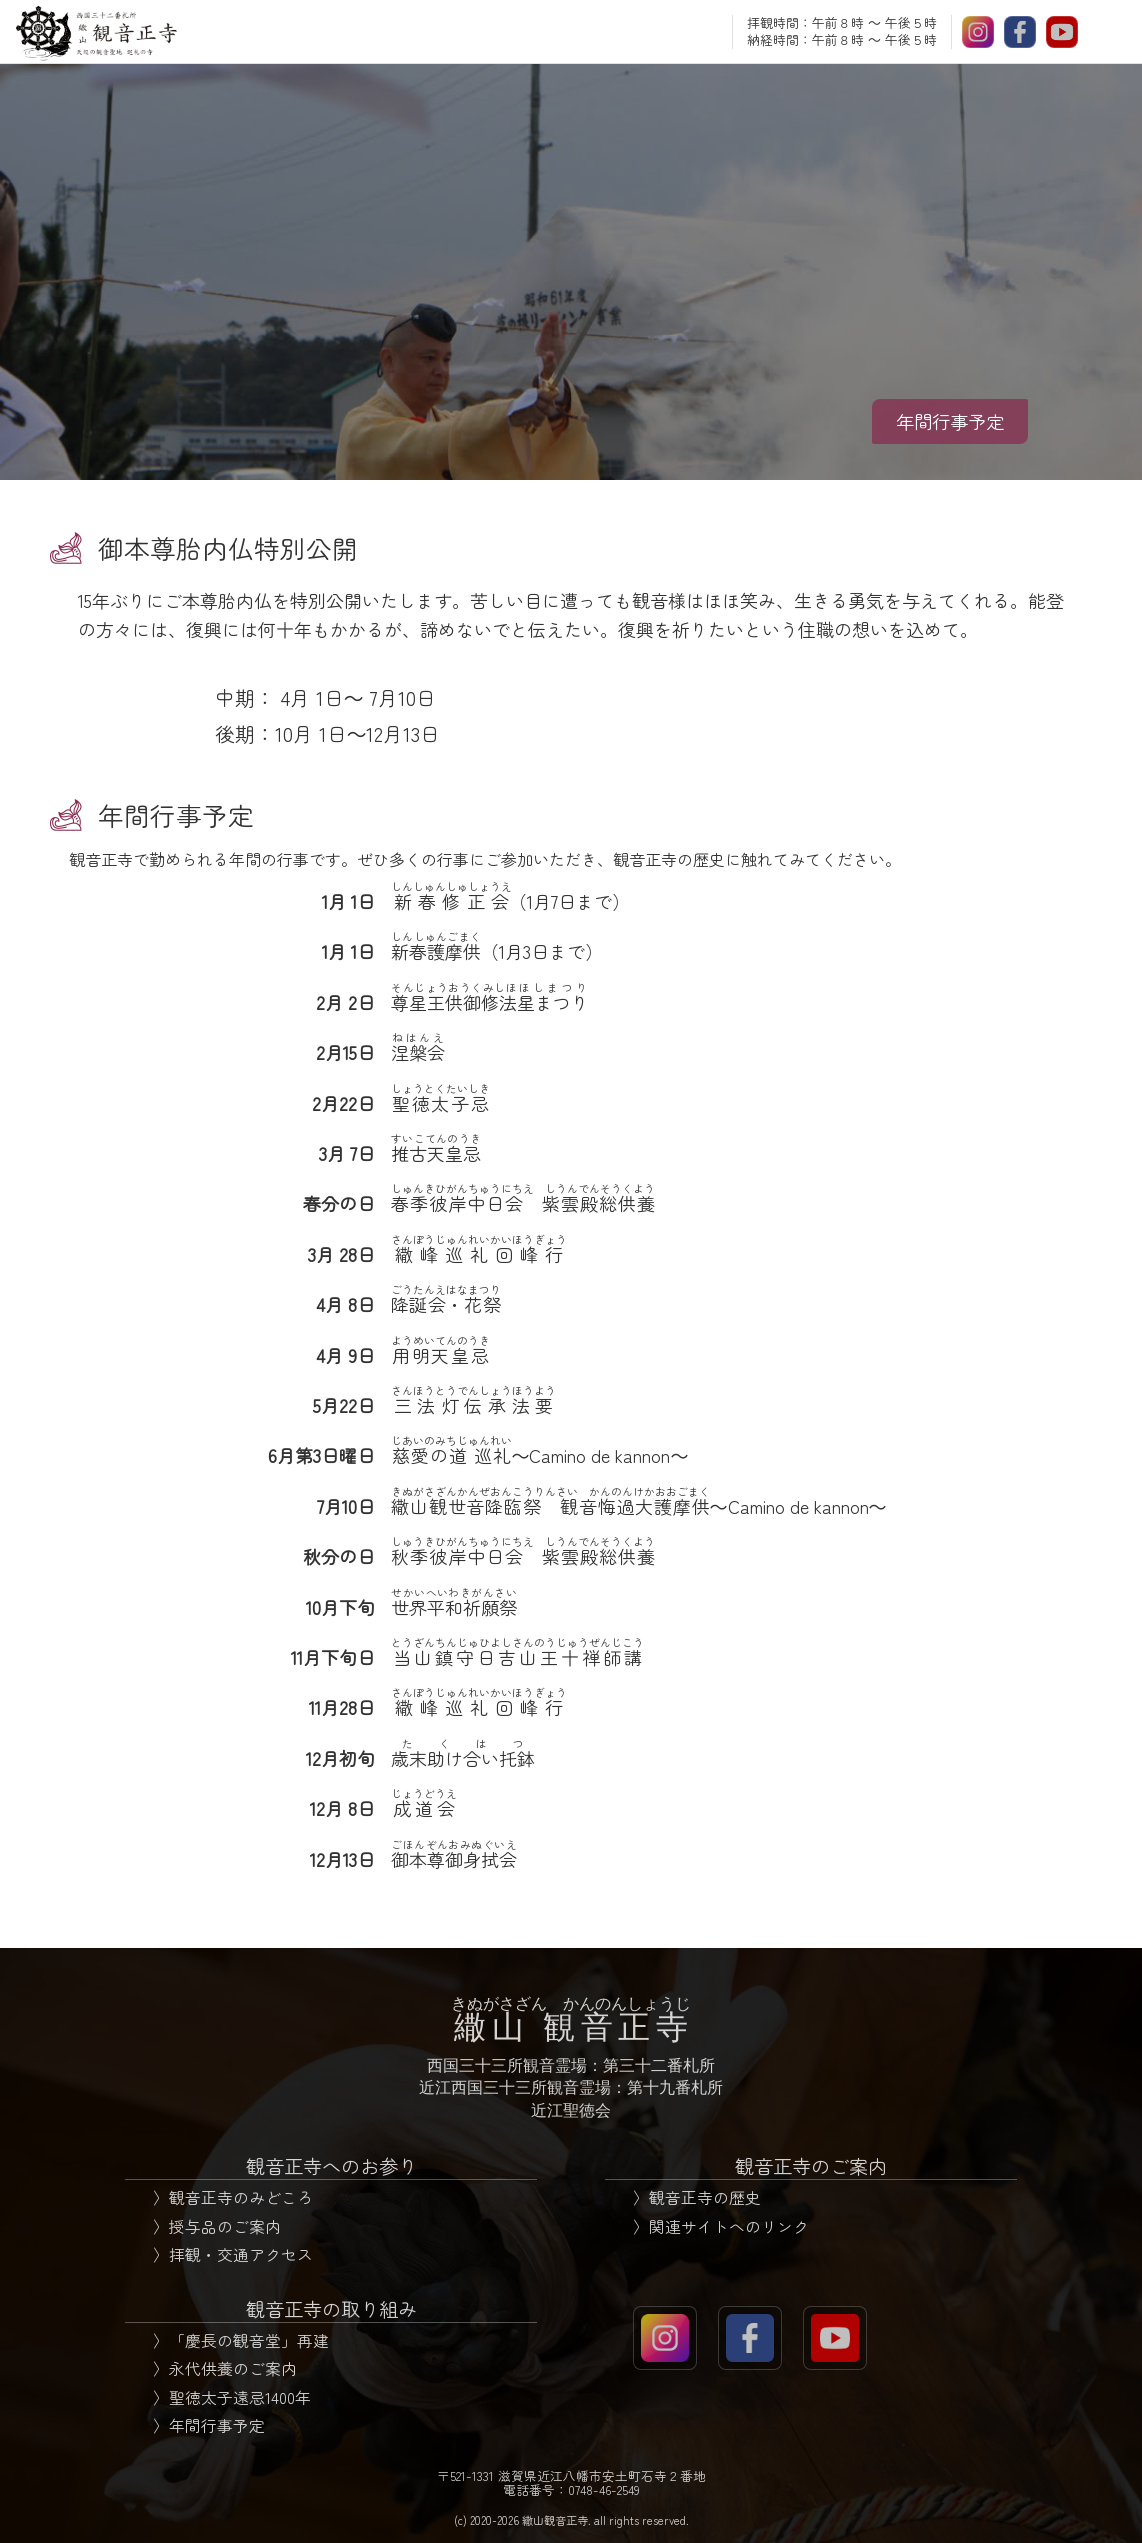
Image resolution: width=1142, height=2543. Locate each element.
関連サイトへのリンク (729, 2226)
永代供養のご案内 (233, 2368)
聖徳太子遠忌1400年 (240, 2397)
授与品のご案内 (225, 2226)
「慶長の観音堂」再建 (249, 2340)
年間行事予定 (217, 2425)
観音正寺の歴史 (705, 2197)
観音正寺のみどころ (241, 2197)
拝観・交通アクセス (241, 2254)
